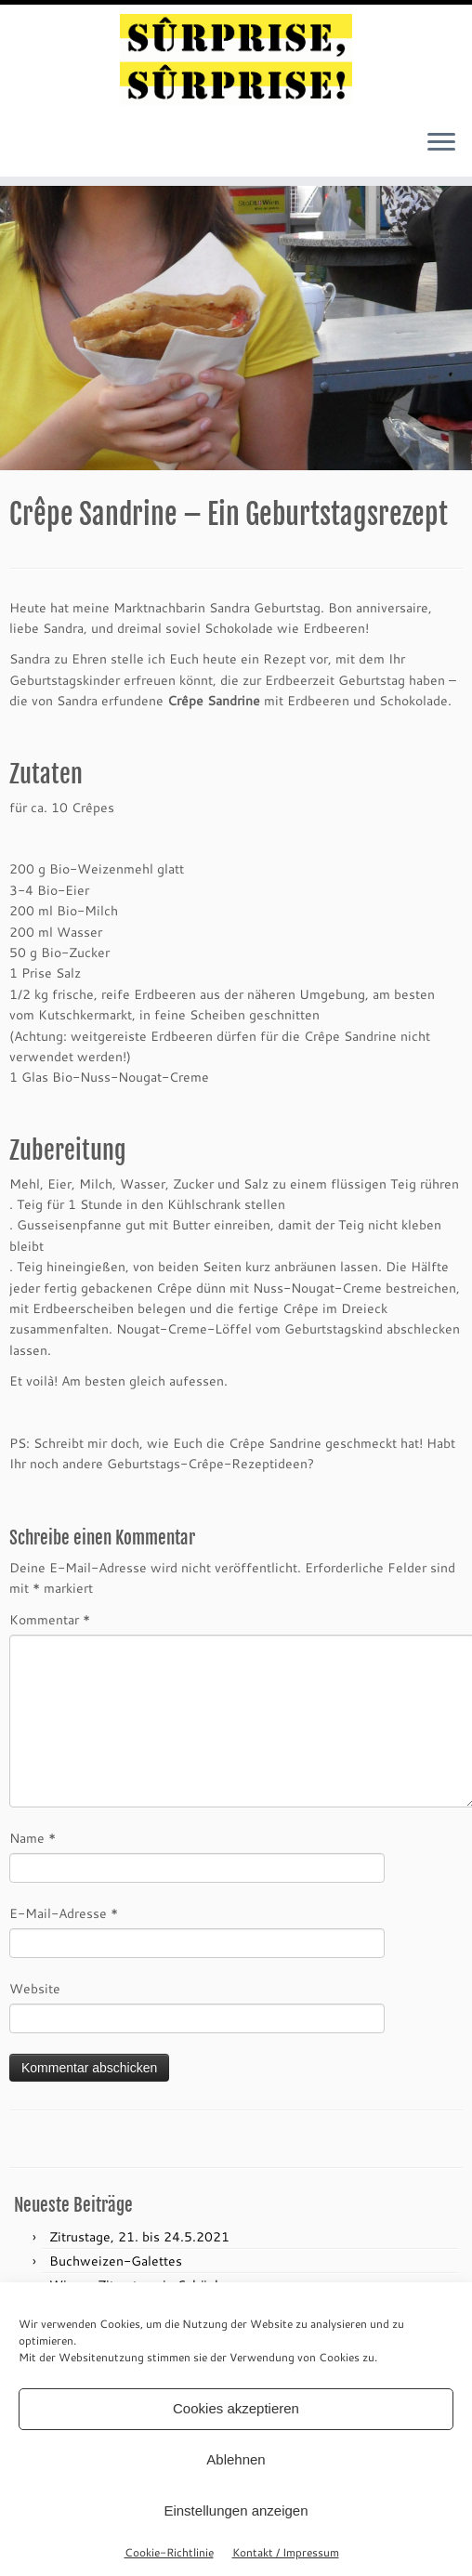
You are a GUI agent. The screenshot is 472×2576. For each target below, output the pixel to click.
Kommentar (49, 1619)
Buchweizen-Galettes (115, 2260)
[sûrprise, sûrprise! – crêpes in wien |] (236, 59)
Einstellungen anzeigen (236, 2510)
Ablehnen (235, 2459)
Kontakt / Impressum (285, 2551)
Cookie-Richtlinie (169, 2551)
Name (32, 1838)
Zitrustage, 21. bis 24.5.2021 (139, 2236)
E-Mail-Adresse (63, 1913)
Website (34, 1988)
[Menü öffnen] (441, 143)
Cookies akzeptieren (236, 2408)
